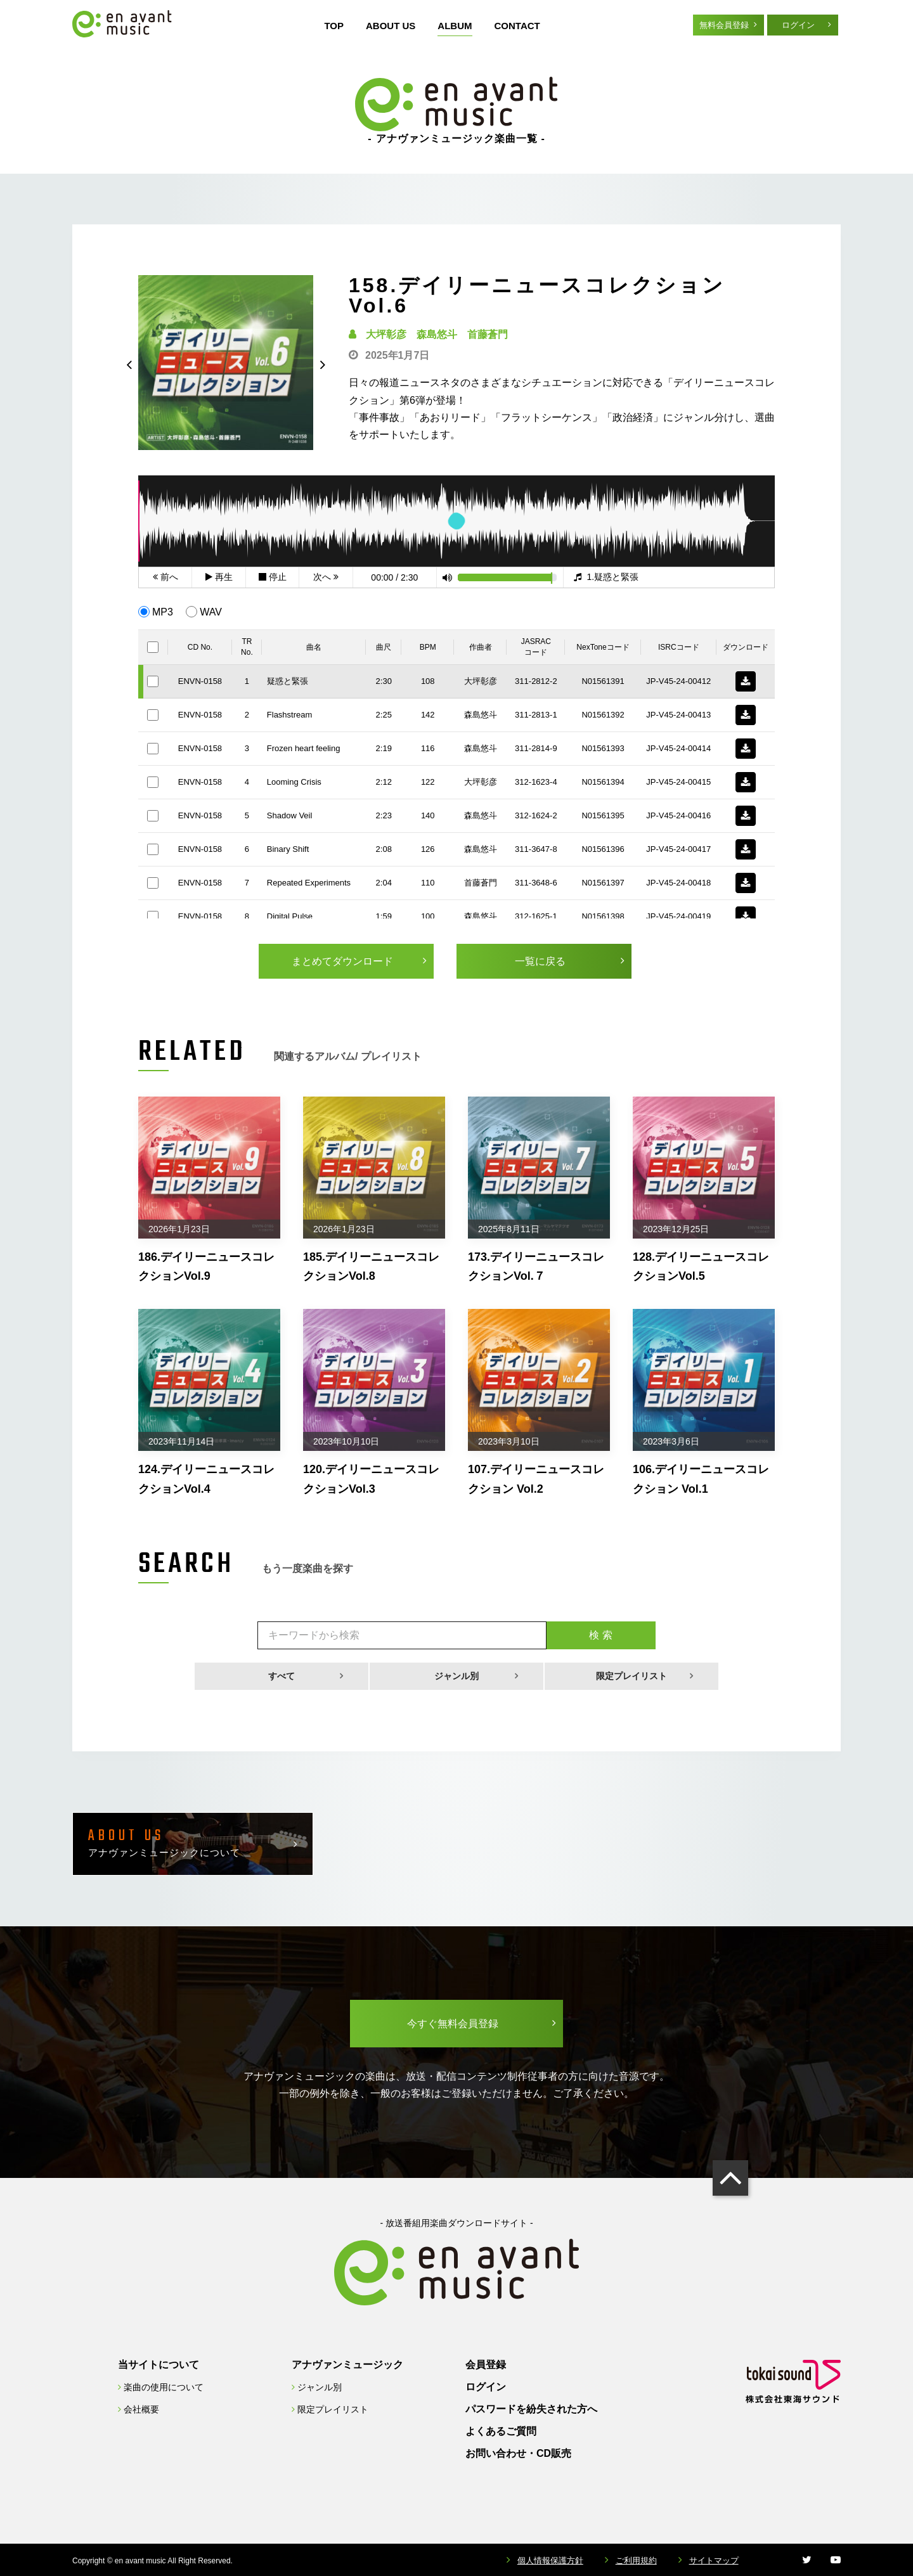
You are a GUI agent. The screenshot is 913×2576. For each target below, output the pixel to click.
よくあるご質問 (500, 2431)
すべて (281, 1676)
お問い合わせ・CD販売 (518, 2453)
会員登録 (485, 2364)
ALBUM (454, 25)
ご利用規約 (636, 2560)
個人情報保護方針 (550, 2560)
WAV (211, 612)
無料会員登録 (724, 25)
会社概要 (141, 2409)
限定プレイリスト (631, 1676)
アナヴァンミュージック (347, 2364)
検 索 (600, 1635)
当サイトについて (158, 2364)
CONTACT (517, 25)
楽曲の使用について (164, 2387)
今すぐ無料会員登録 (452, 2023)
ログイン (798, 25)
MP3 (162, 612)
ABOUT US (390, 25)
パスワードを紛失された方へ (531, 2409)
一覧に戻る (540, 961)
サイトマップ (714, 2560)
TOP (334, 25)
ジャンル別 (456, 1676)
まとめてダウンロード (342, 961)
